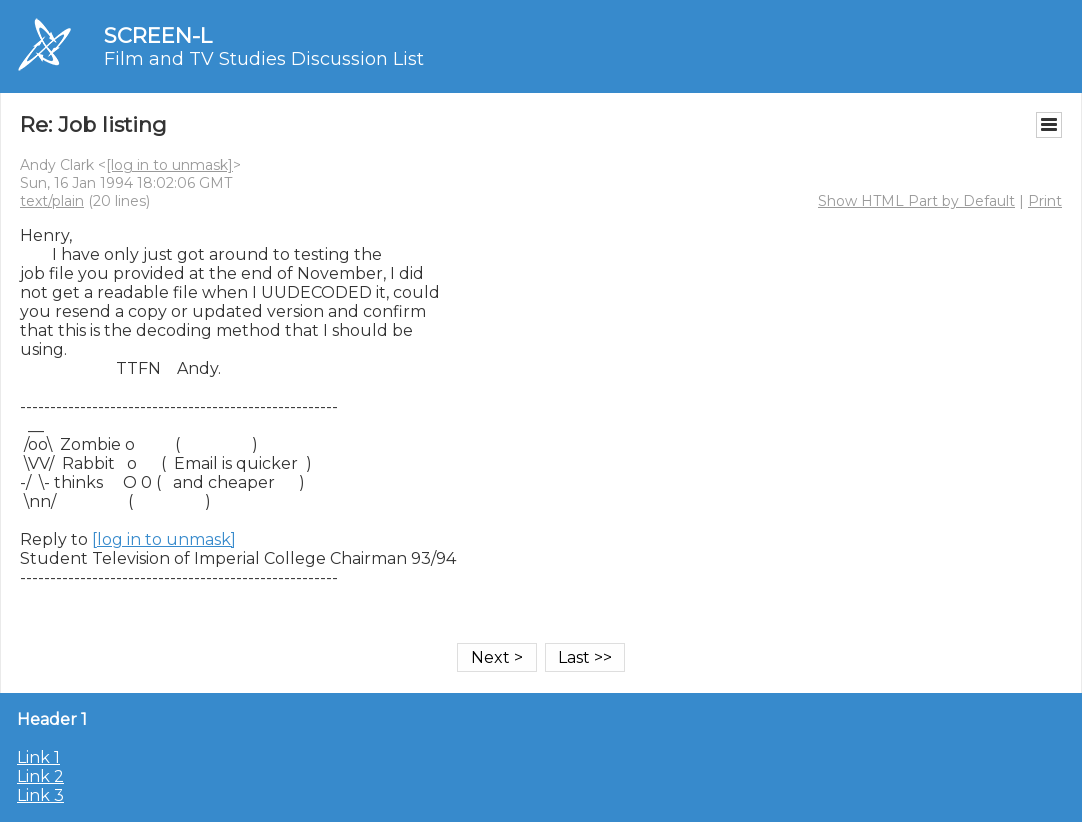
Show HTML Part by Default (916, 201)
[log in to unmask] (169, 165)
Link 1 (38, 757)
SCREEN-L (158, 35)
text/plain (52, 201)
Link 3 (40, 795)
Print (1045, 201)
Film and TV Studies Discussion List (264, 59)
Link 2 (40, 776)
